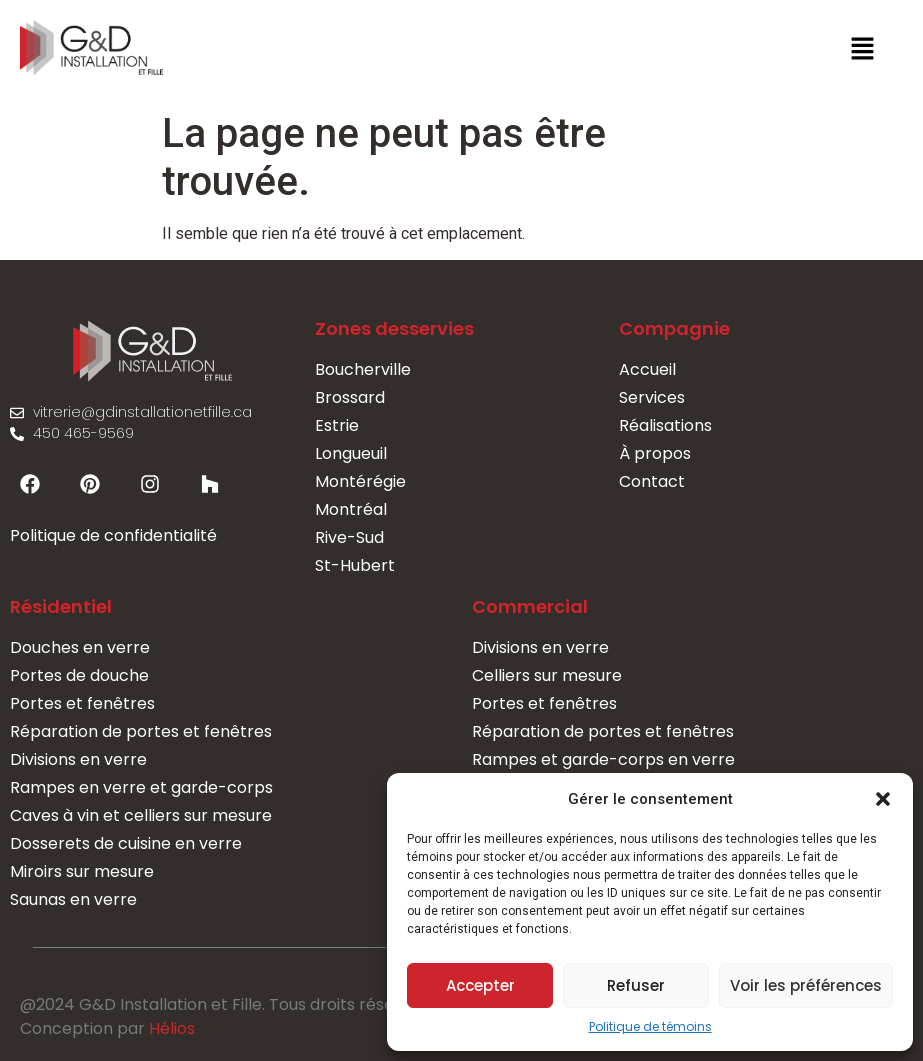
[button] (883, 799)
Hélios (172, 1028)
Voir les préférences (806, 985)
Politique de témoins (650, 1026)
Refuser (636, 985)
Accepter (480, 985)
